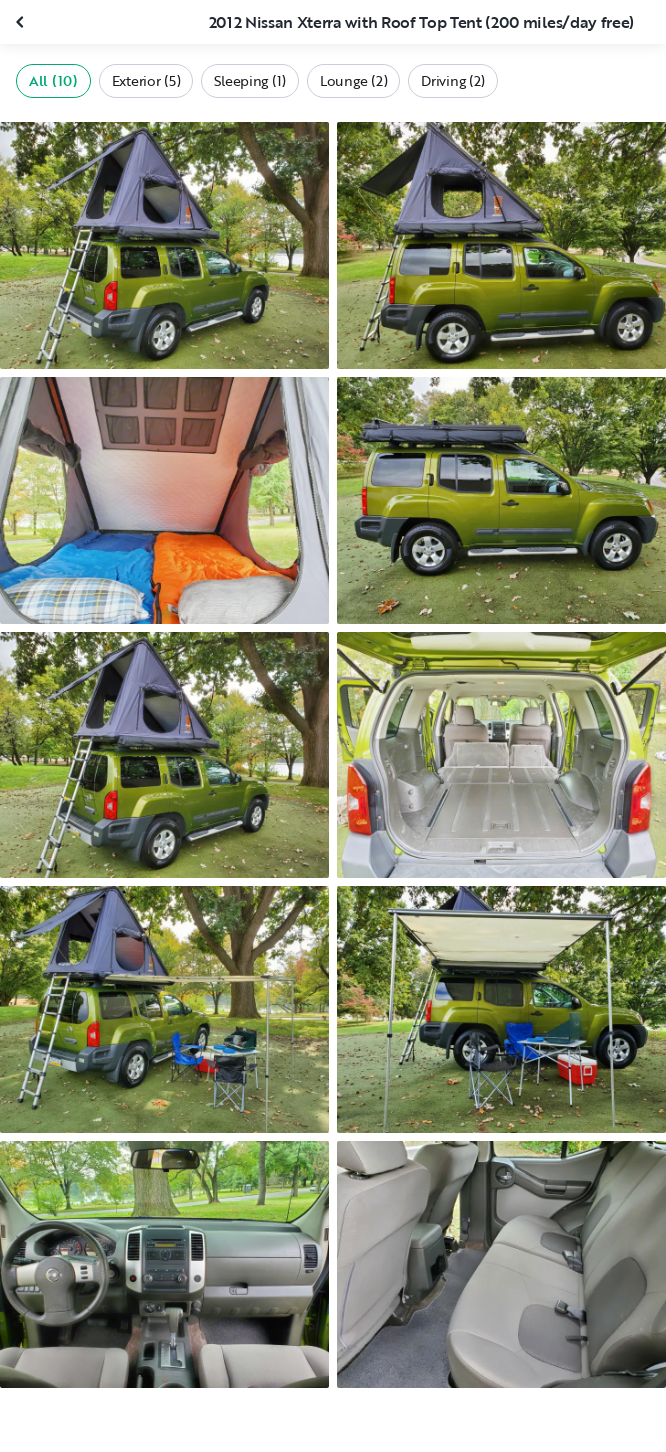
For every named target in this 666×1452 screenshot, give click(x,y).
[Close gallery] (22, 22)
